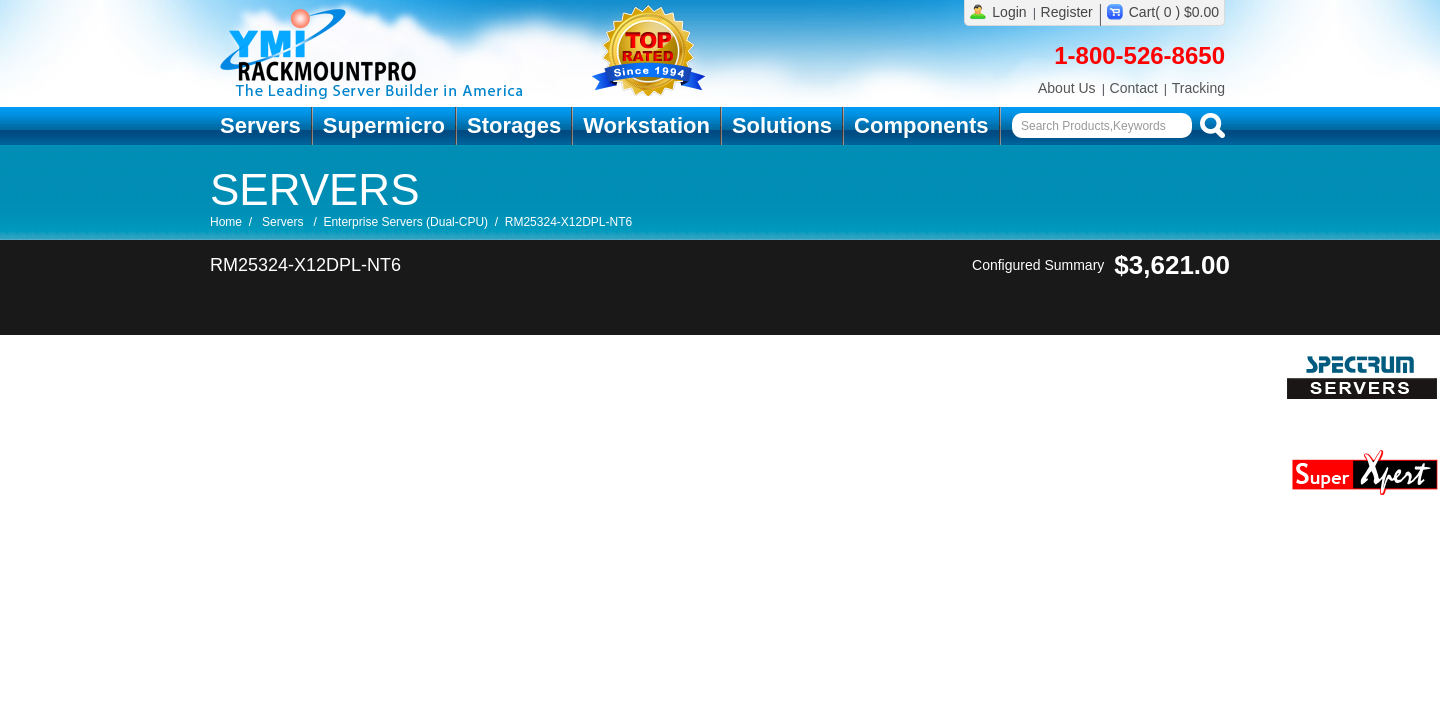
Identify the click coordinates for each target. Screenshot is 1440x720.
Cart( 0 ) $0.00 (1174, 12)
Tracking (1198, 88)
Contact (1134, 88)
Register (1067, 12)
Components (921, 125)
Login (1009, 12)
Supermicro (384, 125)
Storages (514, 125)
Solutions (782, 125)
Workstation (646, 125)
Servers (260, 125)
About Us (1067, 88)
